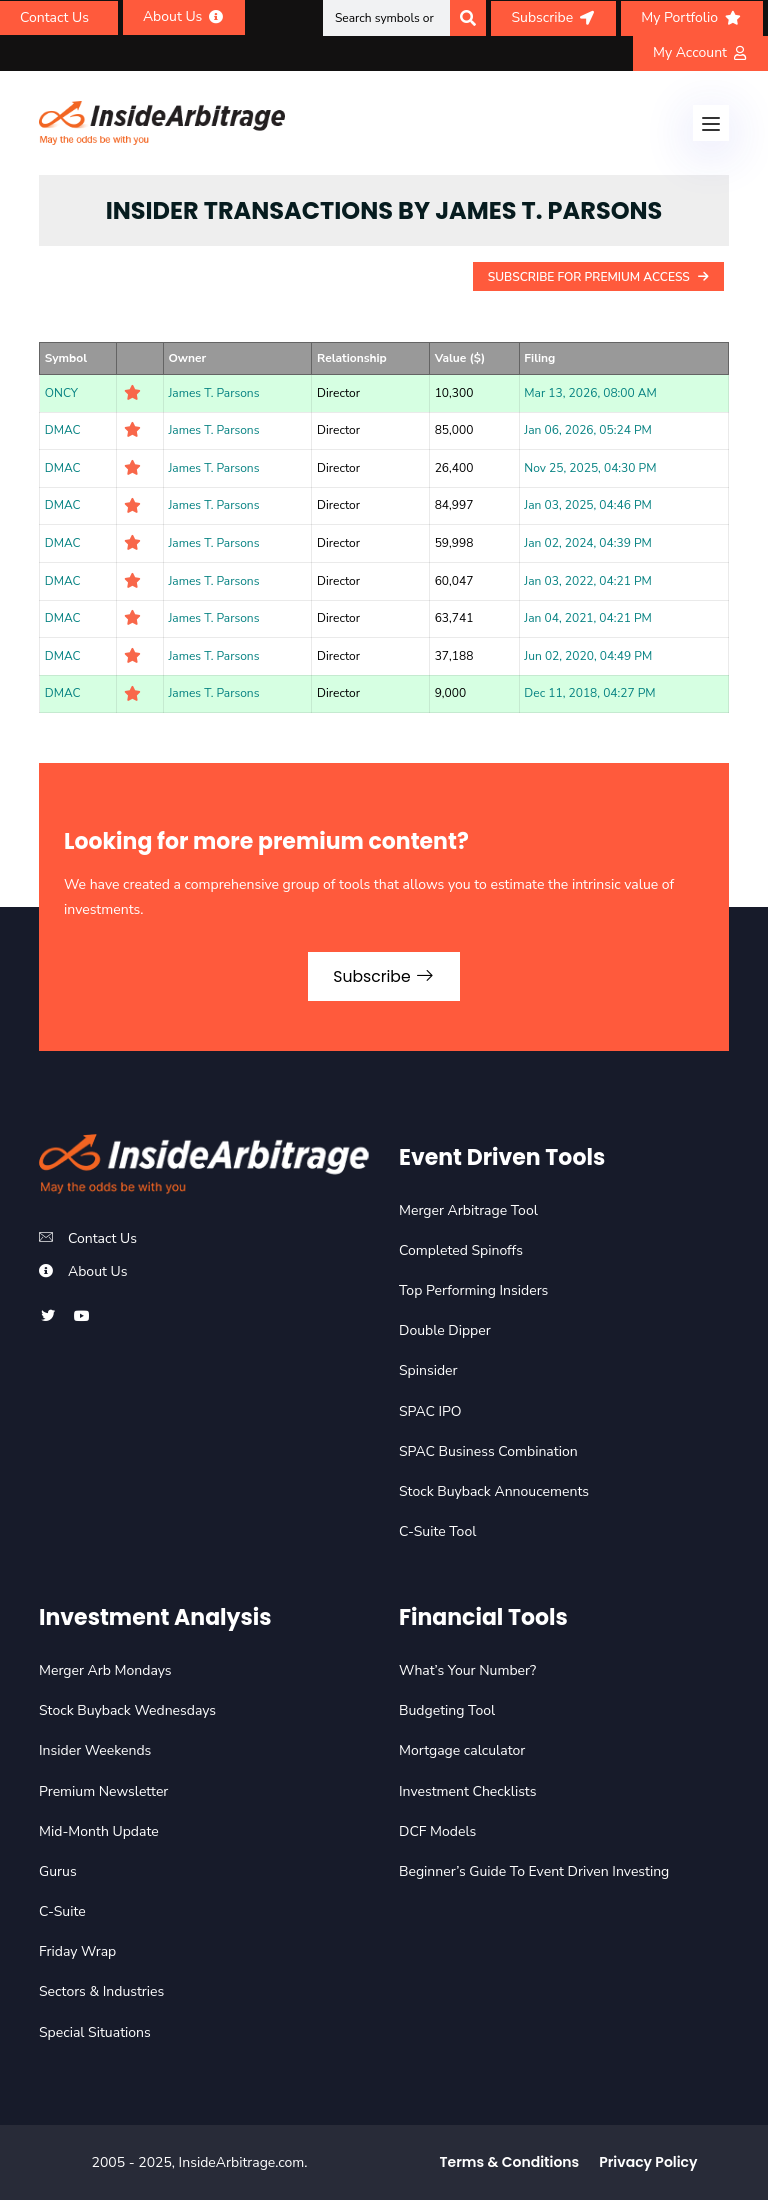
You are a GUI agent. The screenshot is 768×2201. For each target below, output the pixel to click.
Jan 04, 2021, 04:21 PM (587, 618)
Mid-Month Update (99, 1832)
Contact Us (102, 1239)
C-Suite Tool (437, 1532)
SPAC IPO (430, 1412)
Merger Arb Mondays (105, 1671)
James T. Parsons (213, 393)
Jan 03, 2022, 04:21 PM (587, 581)
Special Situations (95, 2033)
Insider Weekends (95, 1752)
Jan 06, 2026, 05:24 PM (587, 430)
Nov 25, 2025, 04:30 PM (590, 468)
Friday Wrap (77, 1953)
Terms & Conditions (510, 2163)
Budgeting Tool (447, 1711)
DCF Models (437, 1832)
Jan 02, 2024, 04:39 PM (587, 543)
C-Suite (62, 1912)
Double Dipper (445, 1332)
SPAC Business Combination (488, 1452)
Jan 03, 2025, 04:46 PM (587, 505)
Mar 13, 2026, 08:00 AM (590, 393)
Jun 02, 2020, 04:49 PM (588, 656)
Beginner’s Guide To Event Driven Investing (534, 1872)
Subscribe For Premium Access (598, 277)
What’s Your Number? (467, 1671)
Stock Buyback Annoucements (494, 1492)
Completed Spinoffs (461, 1251)
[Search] (468, 18)
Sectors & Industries (101, 1993)
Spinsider (428, 1372)
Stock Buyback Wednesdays (127, 1711)
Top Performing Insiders (473, 1291)
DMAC (63, 430)
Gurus (58, 1872)
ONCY (61, 393)
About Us (97, 1272)
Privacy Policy (648, 2163)
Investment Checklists (467, 1792)
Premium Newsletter (103, 1792)
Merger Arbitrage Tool (468, 1211)
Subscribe (383, 976)
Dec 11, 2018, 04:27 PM (589, 693)
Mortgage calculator (462, 1752)
